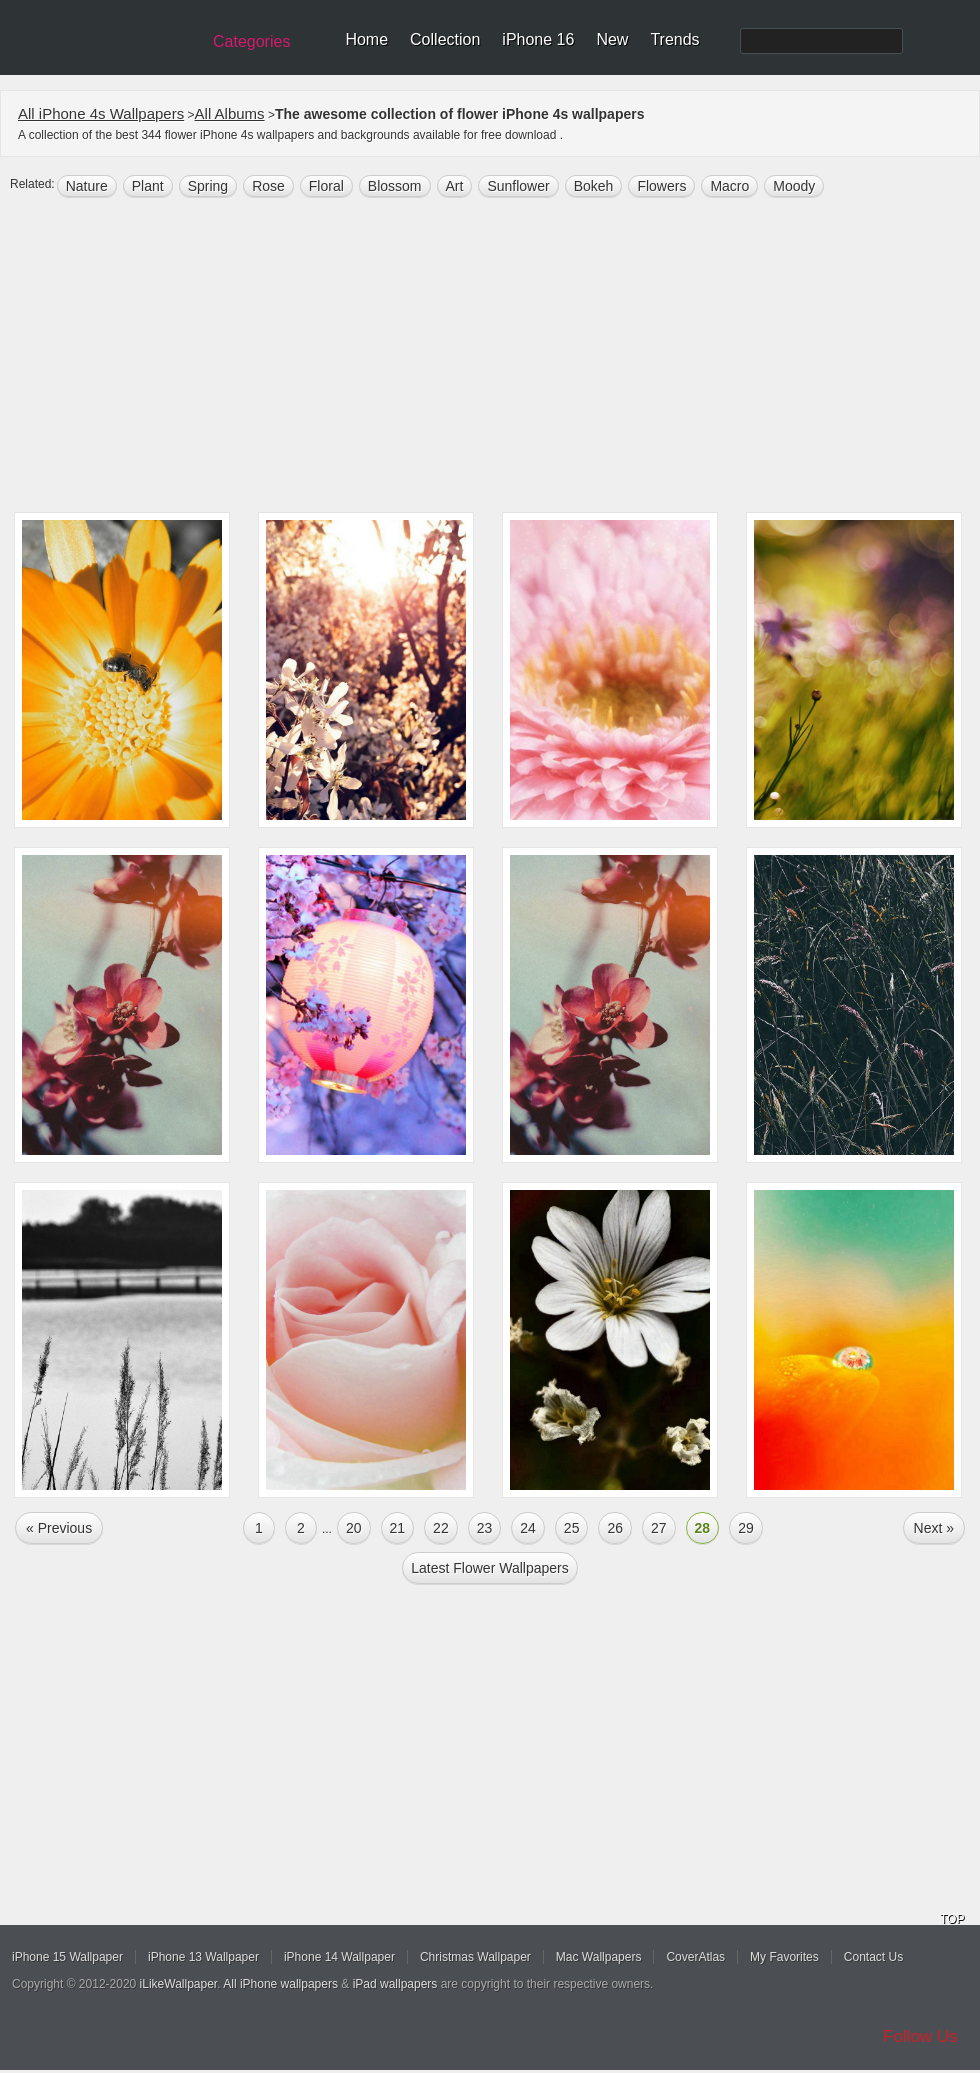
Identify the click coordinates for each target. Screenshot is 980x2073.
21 (398, 1528)
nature (87, 186)
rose (268, 186)
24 (528, 1528)
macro (729, 186)
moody (794, 186)
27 (659, 1528)
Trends (674, 39)
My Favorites (784, 1957)
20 (354, 1528)
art (455, 186)
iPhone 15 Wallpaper (67, 1957)
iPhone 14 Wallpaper (339, 1957)
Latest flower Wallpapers (489, 1568)
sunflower (518, 186)
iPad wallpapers (395, 1984)
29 (746, 1528)
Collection (445, 39)
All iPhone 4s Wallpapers (101, 113)
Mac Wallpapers (599, 1957)
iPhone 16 (538, 39)
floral (326, 186)
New (612, 39)
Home (366, 39)
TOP (952, 1919)
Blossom (395, 186)
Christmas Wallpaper (475, 1957)
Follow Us (920, 2036)
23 (485, 1528)
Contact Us (873, 1957)
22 (441, 1528)
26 (615, 1528)
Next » (934, 1528)
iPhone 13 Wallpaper (203, 1957)
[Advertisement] (490, 357)
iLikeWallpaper (179, 1984)
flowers (661, 186)
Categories (251, 41)
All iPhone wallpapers (280, 1984)
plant (148, 186)
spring (208, 186)
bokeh (594, 186)
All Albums (230, 113)
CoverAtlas (695, 1957)
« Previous (59, 1528)
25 (572, 1528)
